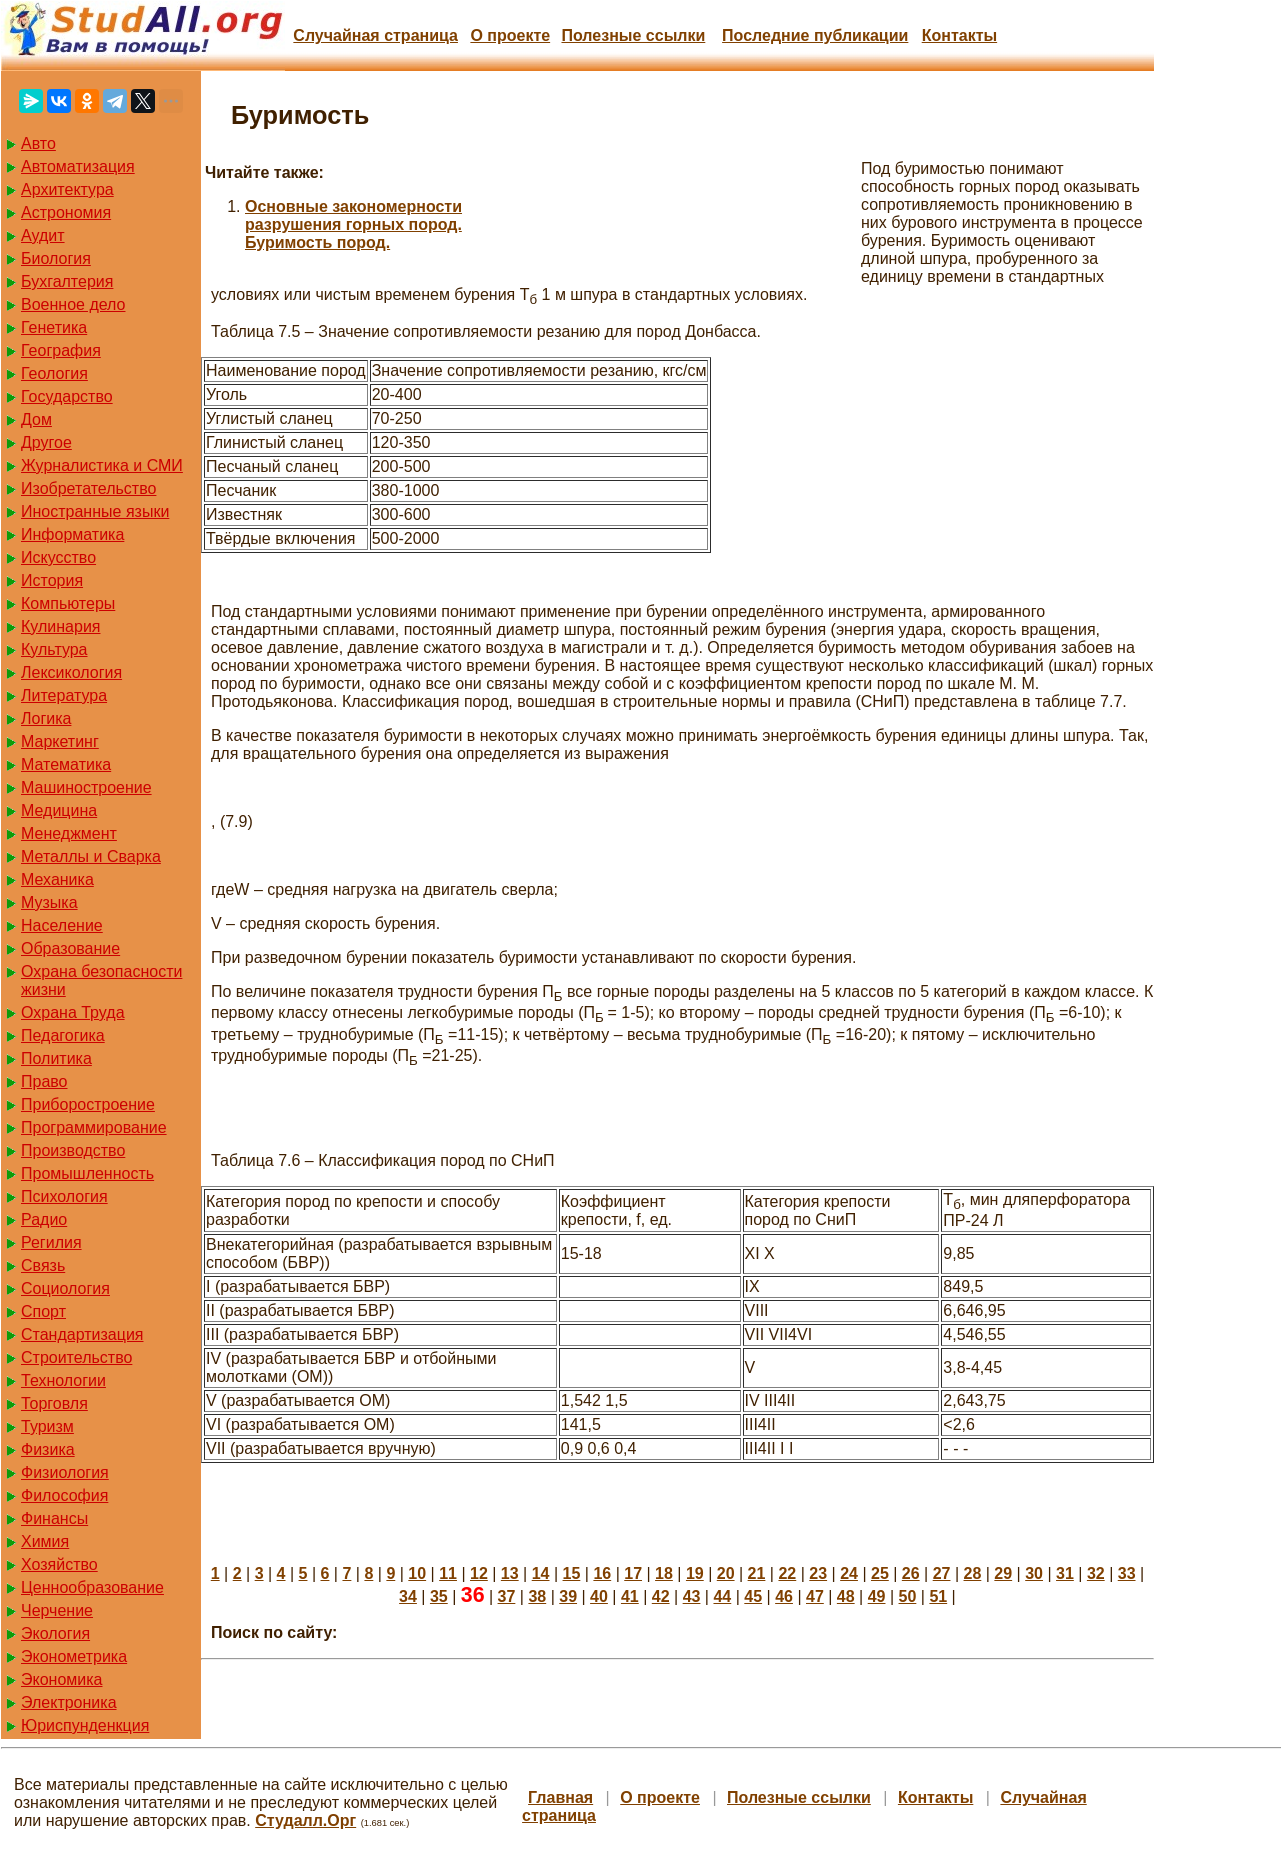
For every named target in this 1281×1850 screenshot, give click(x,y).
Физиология (65, 1472)
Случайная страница (375, 35)
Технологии (63, 1380)
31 (1065, 1573)
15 (572, 1573)
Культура (54, 649)
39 (568, 1596)
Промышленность (87, 1173)
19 (695, 1573)
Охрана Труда (73, 1012)
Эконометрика (74, 1656)
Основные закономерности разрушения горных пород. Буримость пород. (353, 224)
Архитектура (67, 189)
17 (633, 1573)
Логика (46, 718)
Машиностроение (86, 787)
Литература (64, 695)
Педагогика (63, 1035)
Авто (38, 143)
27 (942, 1573)
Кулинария (60, 626)
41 (630, 1596)
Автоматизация (78, 166)
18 (664, 1573)
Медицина (59, 810)
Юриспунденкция (85, 1725)
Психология (64, 1196)
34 (408, 1596)
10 (417, 1573)
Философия (64, 1495)
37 (507, 1596)
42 (661, 1596)
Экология (55, 1633)
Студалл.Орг (305, 1820)
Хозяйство (59, 1564)
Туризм (47, 1426)
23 (818, 1573)
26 (911, 1573)
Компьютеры (68, 603)
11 (448, 1573)
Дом (36, 419)
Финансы (54, 1518)
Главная (560, 1797)
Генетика (54, 327)
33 (1127, 1573)
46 (784, 1596)
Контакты (959, 35)
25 (880, 1573)
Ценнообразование (92, 1587)
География (61, 350)
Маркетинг (60, 741)
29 (1003, 1573)
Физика (48, 1449)
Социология (65, 1288)
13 (510, 1573)
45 (753, 1596)
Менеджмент (69, 833)
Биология (56, 258)
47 (815, 1596)
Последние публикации (815, 35)
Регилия (51, 1242)
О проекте (510, 35)
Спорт (43, 1311)
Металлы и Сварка (91, 856)
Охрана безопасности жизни (101, 980)
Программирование (94, 1127)
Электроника (69, 1702)
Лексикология (71, 672)
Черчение (57, 1610)
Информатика (72, 534)
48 (846, 1596)
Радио (44, 1219)
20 (726, 1573)
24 (849, 1573)
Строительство (76, 1357)
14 (541, 1573)
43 (692, 1596)
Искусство (58, 557)
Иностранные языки (95, 511)
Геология (54, 373)
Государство (67, 396)
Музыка (49, 902)
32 (1096, 1573)
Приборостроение (88, 1104)
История (52, 580)
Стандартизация (82, 1334)
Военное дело (73, 304)
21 (757, 1573)
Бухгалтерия (67, 281)
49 (877, 1596)
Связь (43, 1265)
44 (722, 1596)
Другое (46, 442)
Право (44, 1081)
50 (908, 1596)
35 (439, 1596)
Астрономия (66, 212)
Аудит (43, 235)
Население (62, 925)
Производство (73, 1150)
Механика (57, 879)
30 (1034, 1573)
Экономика (62, 1679)
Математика (66, 764)
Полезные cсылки (633, 35)
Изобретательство (88, 488)
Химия (45, 1541)
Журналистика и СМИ (102, 465)
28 (973, 1573)
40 (599, 1596)
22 (787, 1573)
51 (938, 1596)
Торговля (54, 1403)
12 (479, 1573)
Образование (70, 948)
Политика (56, 1058)
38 (537, 1596)
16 (602, 1573)
